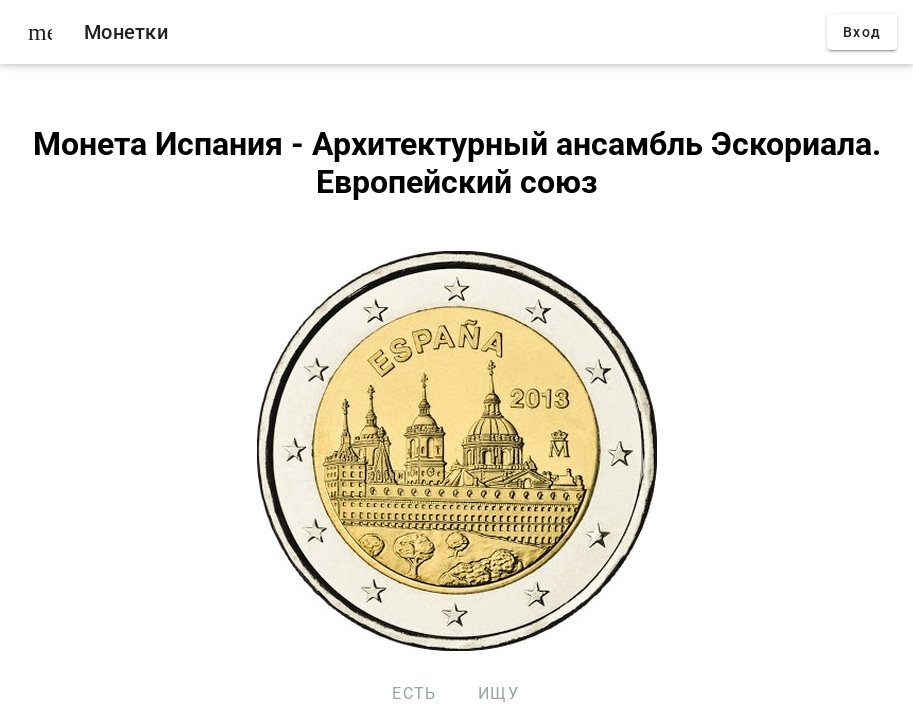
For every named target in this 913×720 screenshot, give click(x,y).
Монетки (126, 32)
